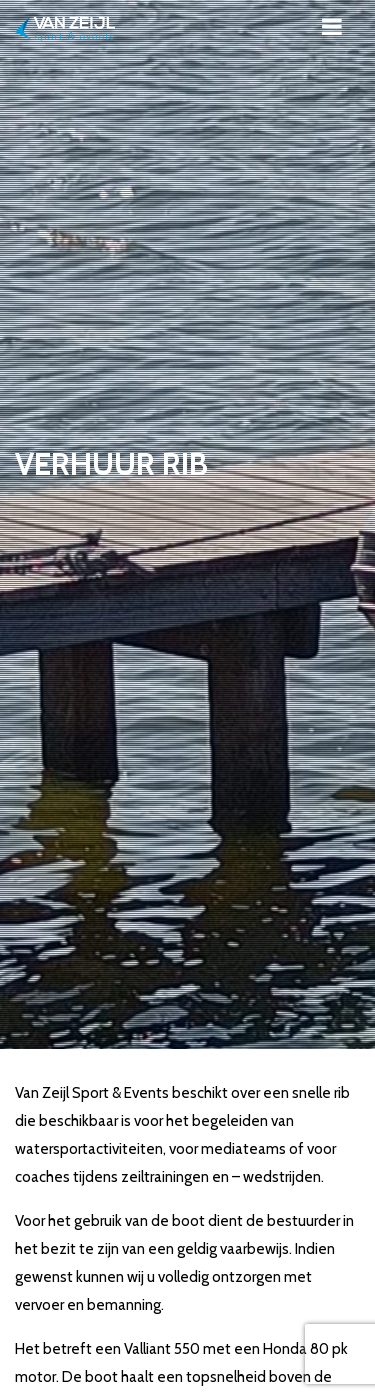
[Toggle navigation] (332, 26)
